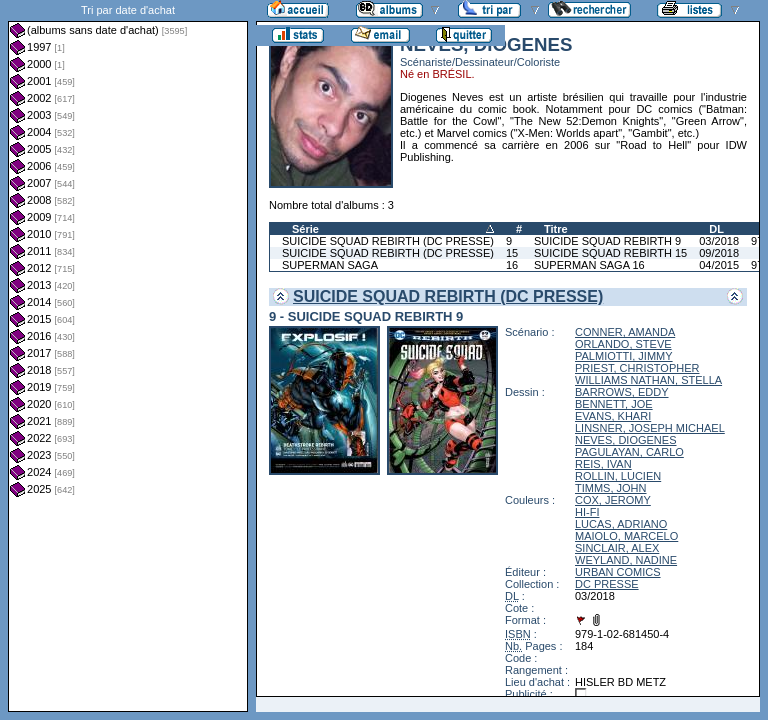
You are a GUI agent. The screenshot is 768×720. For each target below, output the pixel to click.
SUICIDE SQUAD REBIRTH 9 (607, 241)
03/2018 (719, 241)
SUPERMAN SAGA (330, 265)
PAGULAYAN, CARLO (629, 452)
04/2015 (719, 265)
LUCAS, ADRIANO (621, 524)
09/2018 (719, 253)
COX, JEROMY (613, 500)
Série (305, 229)
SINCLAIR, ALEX (617, 548)
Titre (556, 229)
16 (512, 265)
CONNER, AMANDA (625, 332)
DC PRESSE (607, 584)
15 (512, 253)
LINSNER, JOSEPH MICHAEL (650, 428)
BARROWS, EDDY (622, 392)
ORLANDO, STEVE (623, 344)
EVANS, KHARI (613, 416)
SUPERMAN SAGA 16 (589, 265)
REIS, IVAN (603, 464)
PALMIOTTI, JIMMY (624, 356)
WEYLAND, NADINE (626, 560)
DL (716, 229)
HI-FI (587, 512)
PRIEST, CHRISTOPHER (637, 368)
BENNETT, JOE (614, 404)
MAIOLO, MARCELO (626, 536)
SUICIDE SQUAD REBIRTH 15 (610, 253)
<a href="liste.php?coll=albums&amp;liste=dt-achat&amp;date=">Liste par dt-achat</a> (128, 356)
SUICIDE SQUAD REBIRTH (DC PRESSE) (388, 241)
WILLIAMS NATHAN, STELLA (648, 380)
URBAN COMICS (618, 572)
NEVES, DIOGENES (625, 440)
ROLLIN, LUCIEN (618, 476)
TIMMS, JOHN (611, 488)
